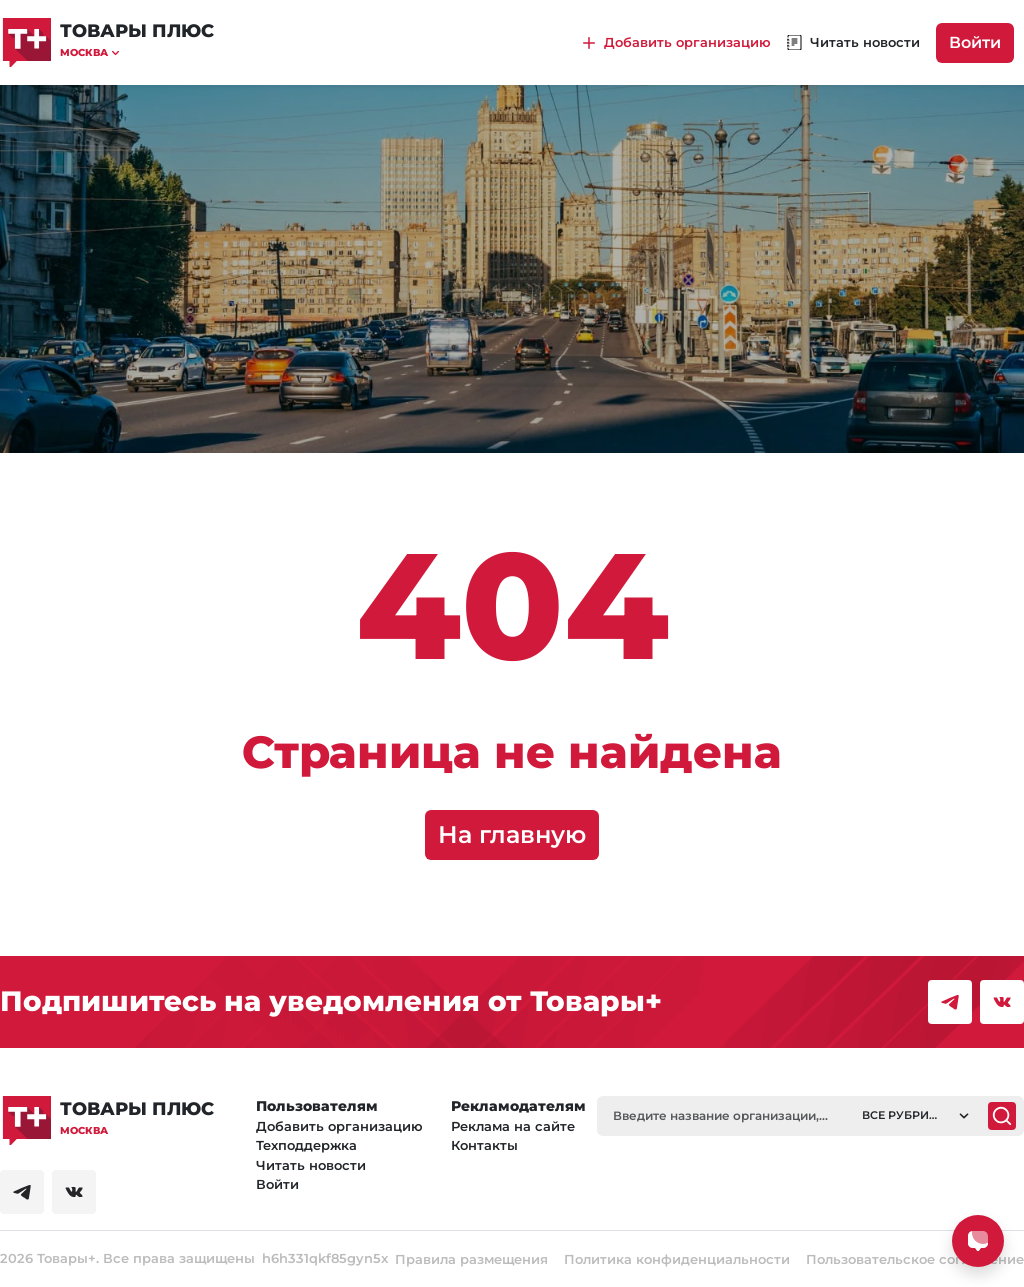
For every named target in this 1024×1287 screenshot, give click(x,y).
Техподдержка (306, 1145)
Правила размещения (471, 1259)
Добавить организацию (339, 1126)
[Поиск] (1002, 1116)
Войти (975, 42)
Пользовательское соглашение (915, 1259)
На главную (512, 834)
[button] (137, 52)
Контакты (484, 1145)
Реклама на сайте (513, 1126)
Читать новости (311, 1165)
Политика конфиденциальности (677, 1259)
